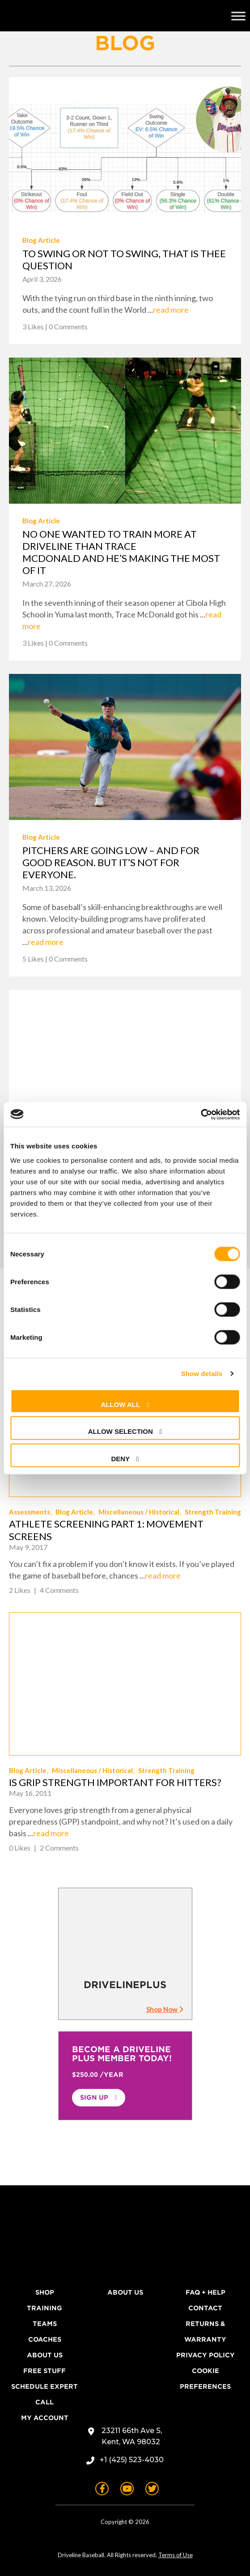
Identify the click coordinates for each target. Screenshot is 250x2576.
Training (44, 2308)
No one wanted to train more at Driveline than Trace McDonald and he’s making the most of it (121, 552)
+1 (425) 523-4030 (132, 2459)
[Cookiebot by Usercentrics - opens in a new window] (200, 1114)
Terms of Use (175, 2555)
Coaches (44, 2339)
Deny (120, 1458)
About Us (45, 2355)
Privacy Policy (205, 2355)
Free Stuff (44, 2370)
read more (171, 310)
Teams (45, 2323)
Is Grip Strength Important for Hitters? (115, 1782)
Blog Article (41, 240)
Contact (205, 2308)
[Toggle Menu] (238, 15)
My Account (44, 2417)
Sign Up (94, 2097)
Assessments (29, 1512)
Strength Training (213, 1512)
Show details (202, 1373)
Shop (44, 2292)
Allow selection (120, 1431)
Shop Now (164, 2009)
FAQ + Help (205, 2292)
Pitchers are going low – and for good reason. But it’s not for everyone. (110, 862)
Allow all (120, 1404)
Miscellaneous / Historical (138, 1512)
